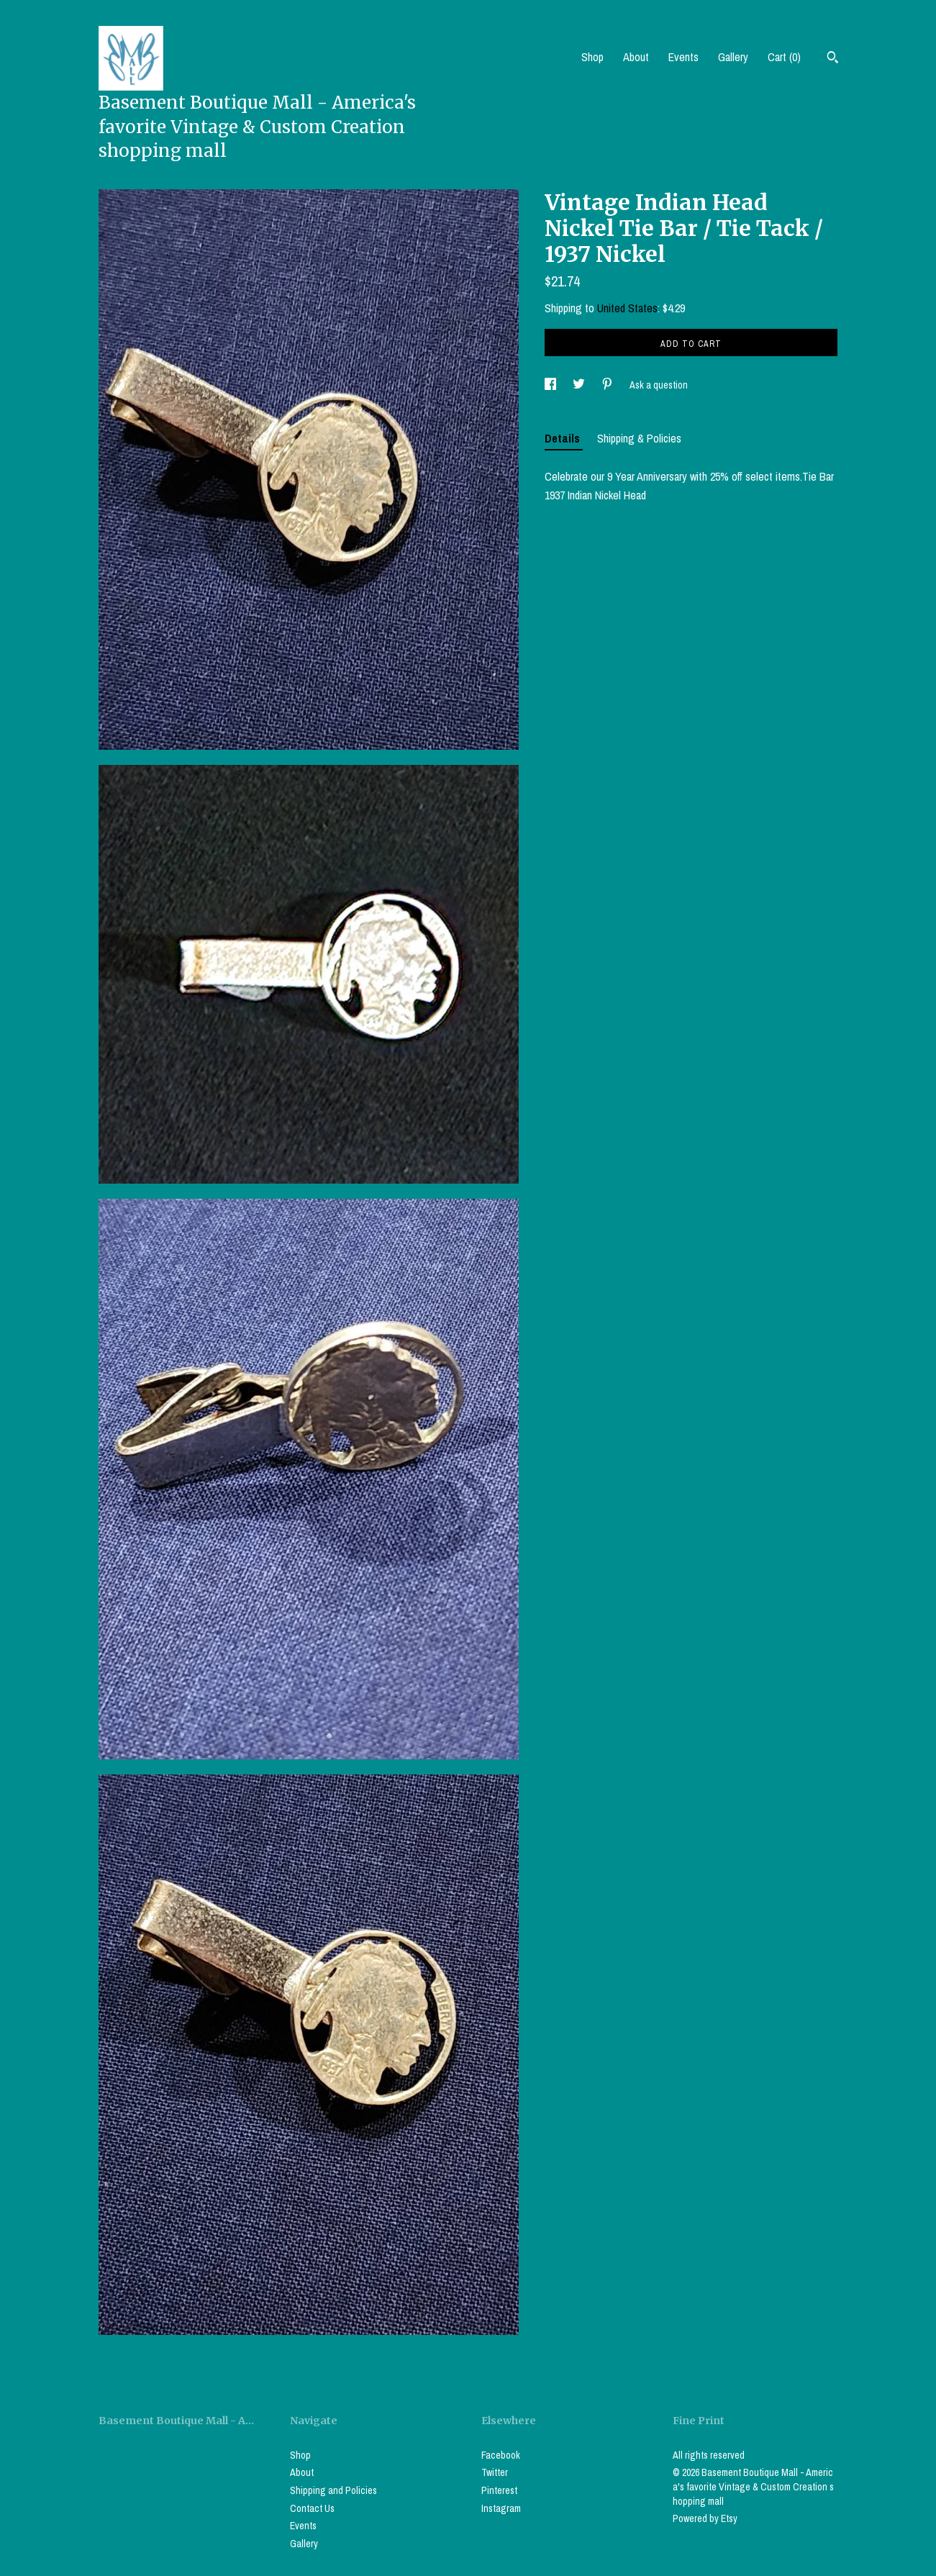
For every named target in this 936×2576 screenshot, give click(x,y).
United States (627, 308)
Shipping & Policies (639, 438)
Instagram (501, 2508)
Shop (592, 57)
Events (683, 57)
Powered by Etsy (705, 2518)
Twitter (494, 2472)
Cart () (784, 57)
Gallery (733, 57)
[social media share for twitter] (580, 384)
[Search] (832, 59)
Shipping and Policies (333, 2490)
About (636, 57)
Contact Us (312, 2508)
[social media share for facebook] (551, 384)
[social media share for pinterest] (608, 384)
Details (564, 438)
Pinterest (499, 2490)
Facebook (500, 2455)
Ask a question (659, 384)
